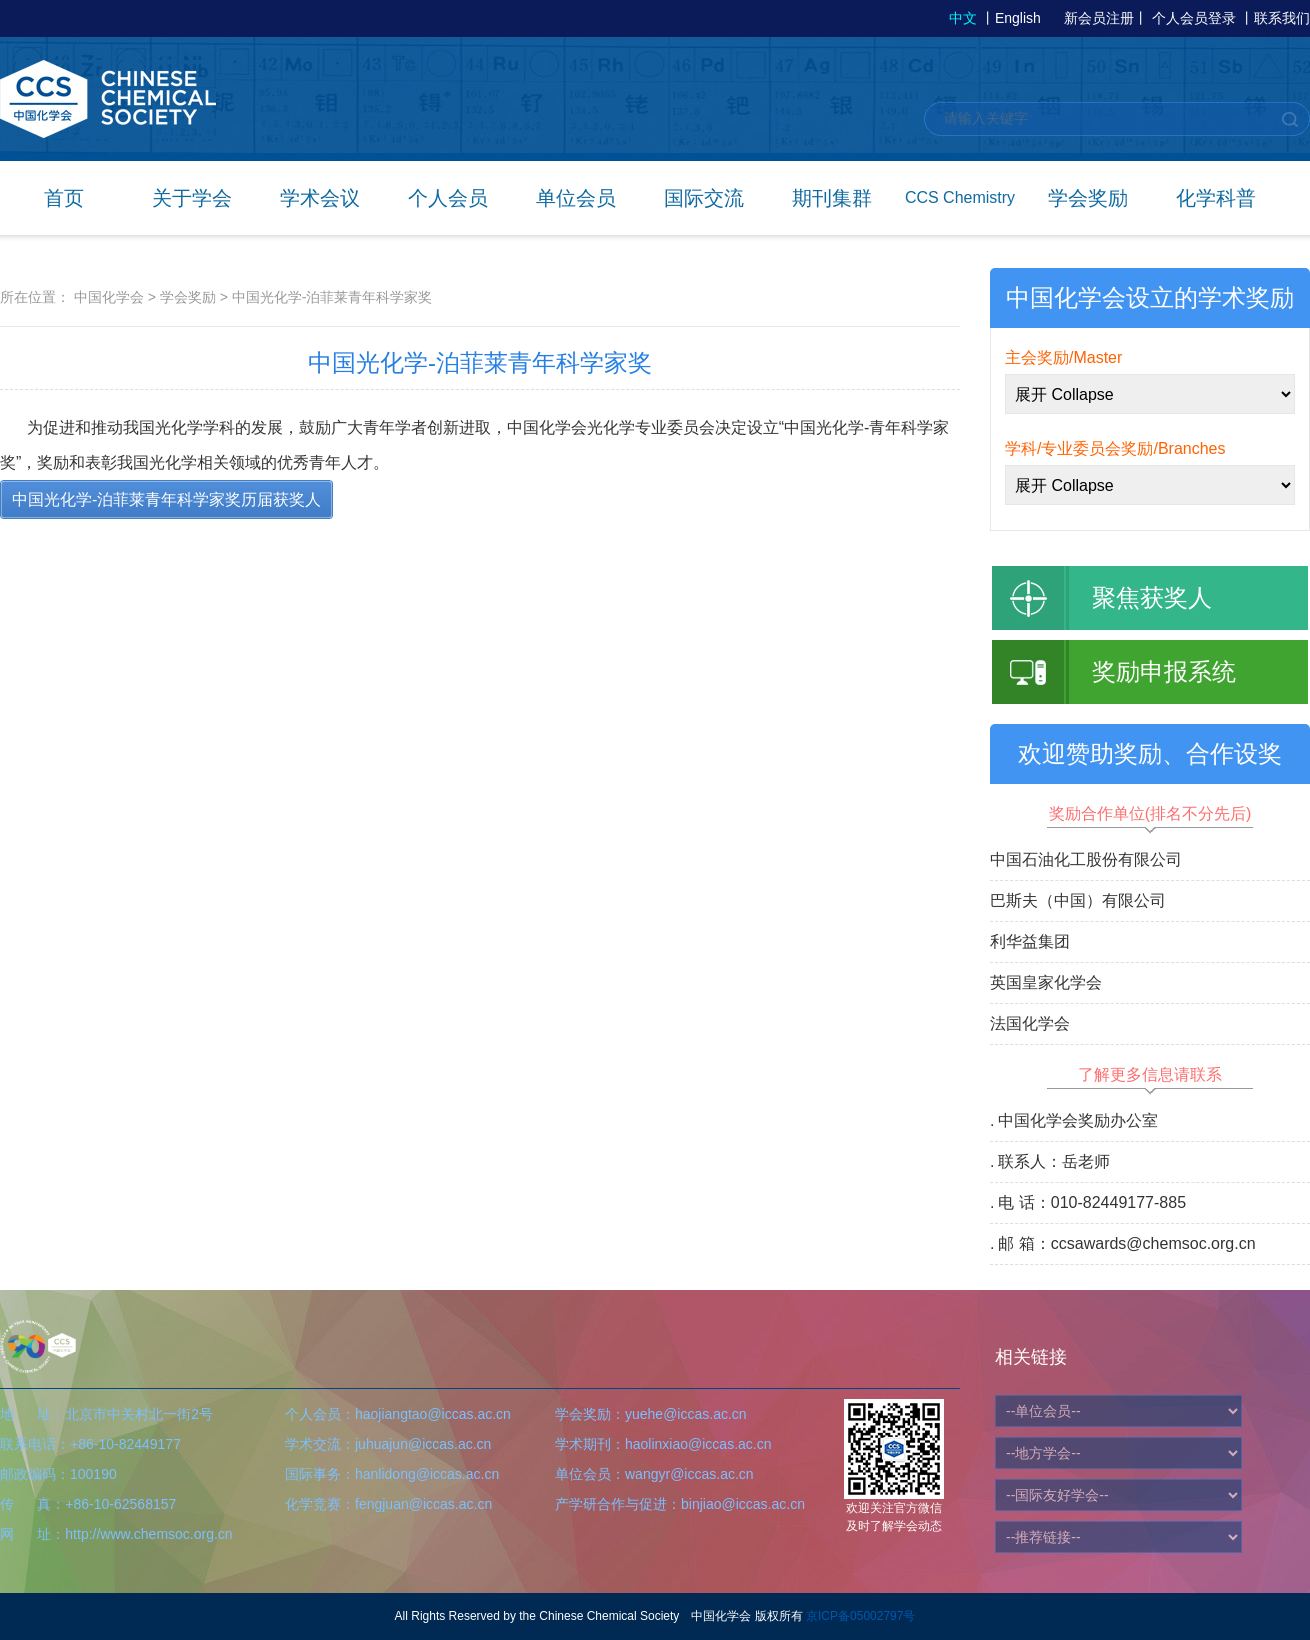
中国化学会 (109, 297)
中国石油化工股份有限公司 (1086, 859)
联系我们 (1282, 18)
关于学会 (192, 198)
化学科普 (1216, 198)
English (1018, 18)
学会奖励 (1088, 198)
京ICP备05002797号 (860, 1616)
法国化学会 (1030, 1023)
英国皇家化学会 (1046, 982)
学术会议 (320, 198)
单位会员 (576, 198)
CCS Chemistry (960, 197)
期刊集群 (832, 198)
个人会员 (448, 198)
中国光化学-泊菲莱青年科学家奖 (332, 297)
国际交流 (704, 198)
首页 (64, 198)
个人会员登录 (1194, 18)
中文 (963, 18)
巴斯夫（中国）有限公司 (1078, 900)
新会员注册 (1099, 18)
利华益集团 (1030, 941)
